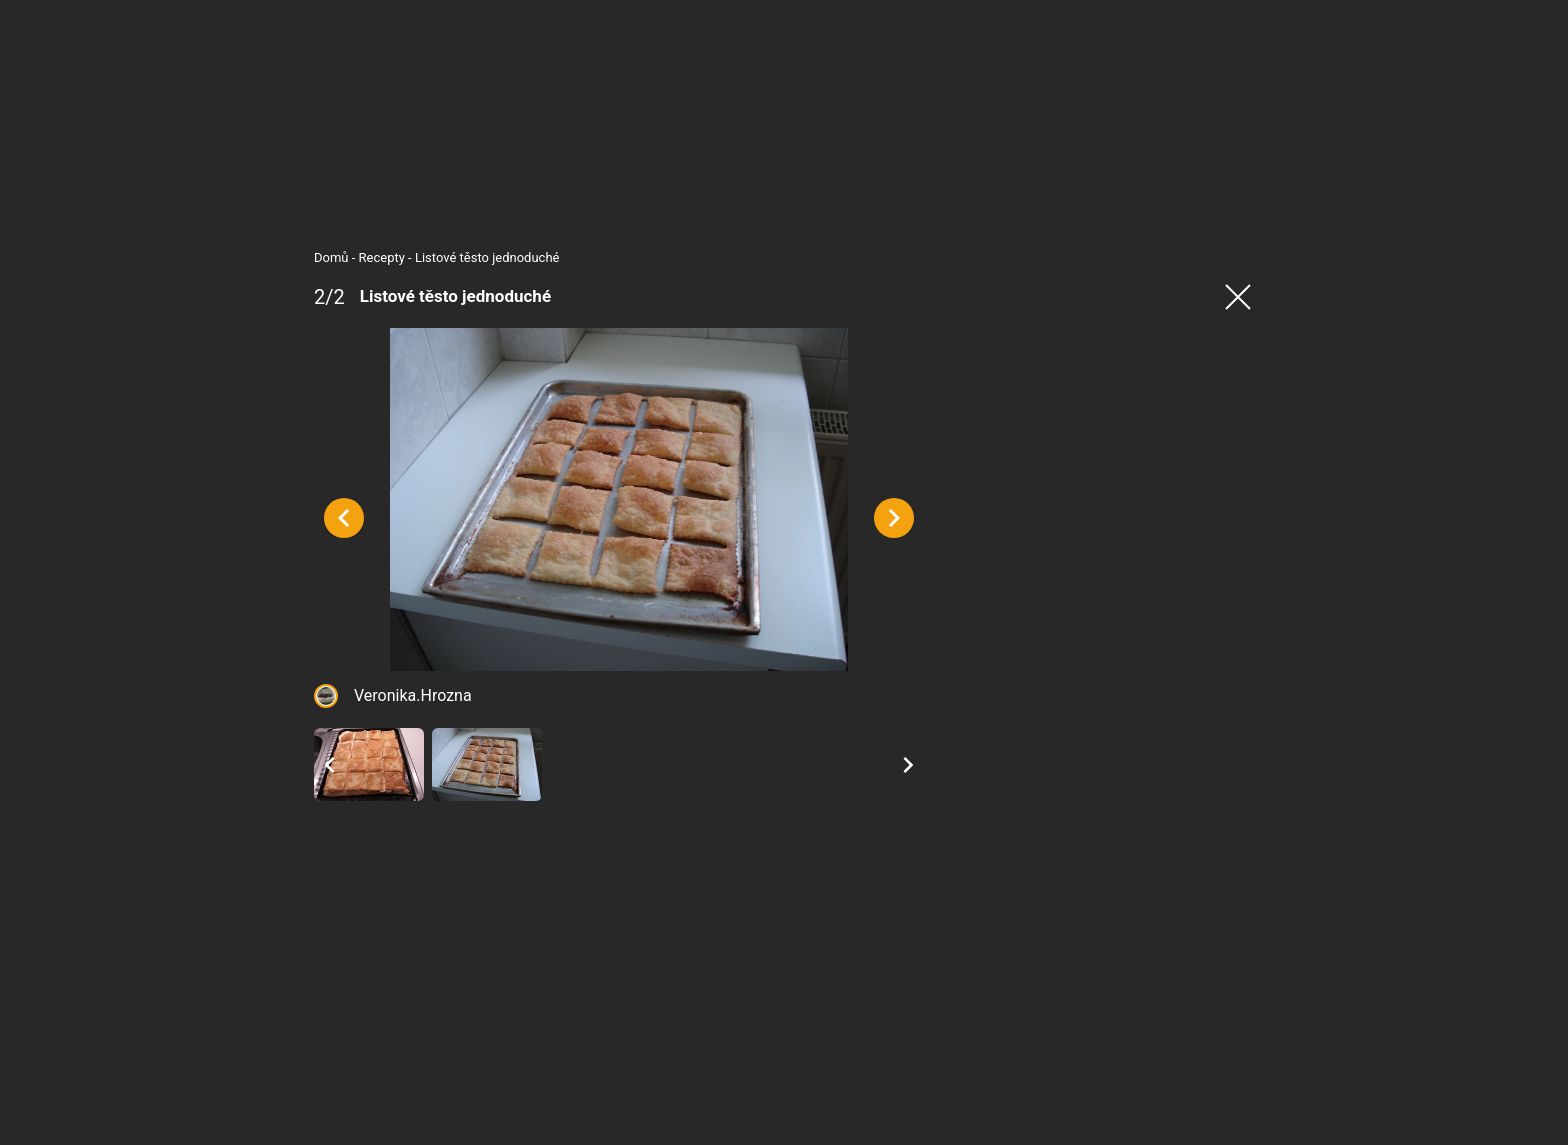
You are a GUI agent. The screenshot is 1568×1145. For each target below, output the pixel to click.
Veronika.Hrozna (373, 740)
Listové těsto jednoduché (447, 257)
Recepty (342, 257)
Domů (291, 257)
